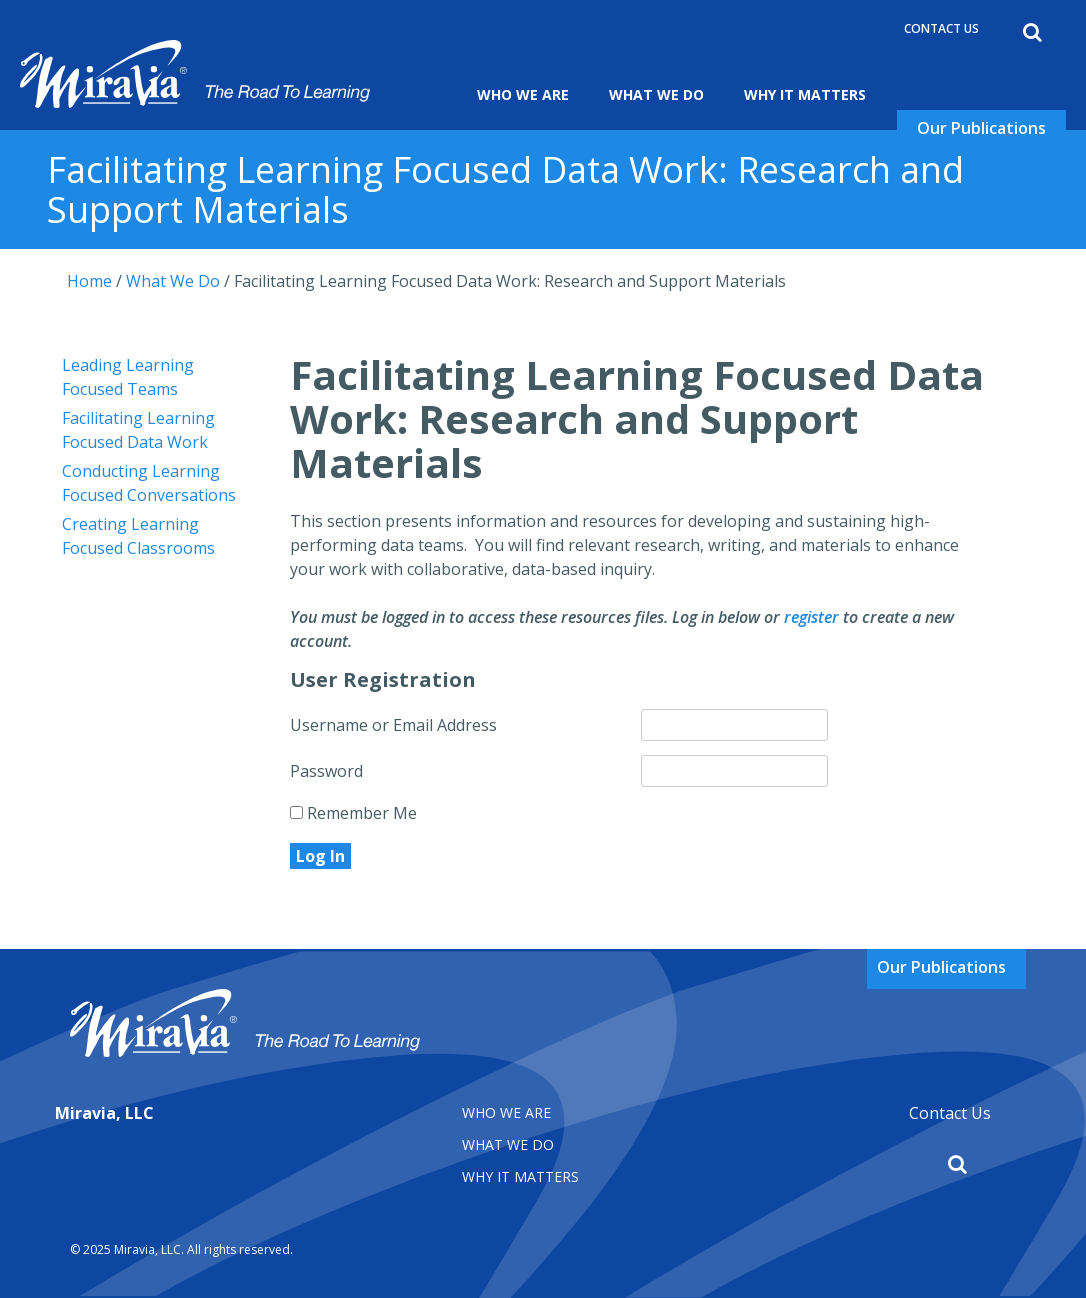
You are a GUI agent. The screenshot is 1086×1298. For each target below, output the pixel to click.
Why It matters (520, 1176)
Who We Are (523, 94)
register (811, 617)
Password (326, 771)
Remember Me (353, 813)
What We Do (656, 94)
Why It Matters (805, 94)
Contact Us (941, 28)
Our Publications (981, 128)
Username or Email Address (393, 725)
